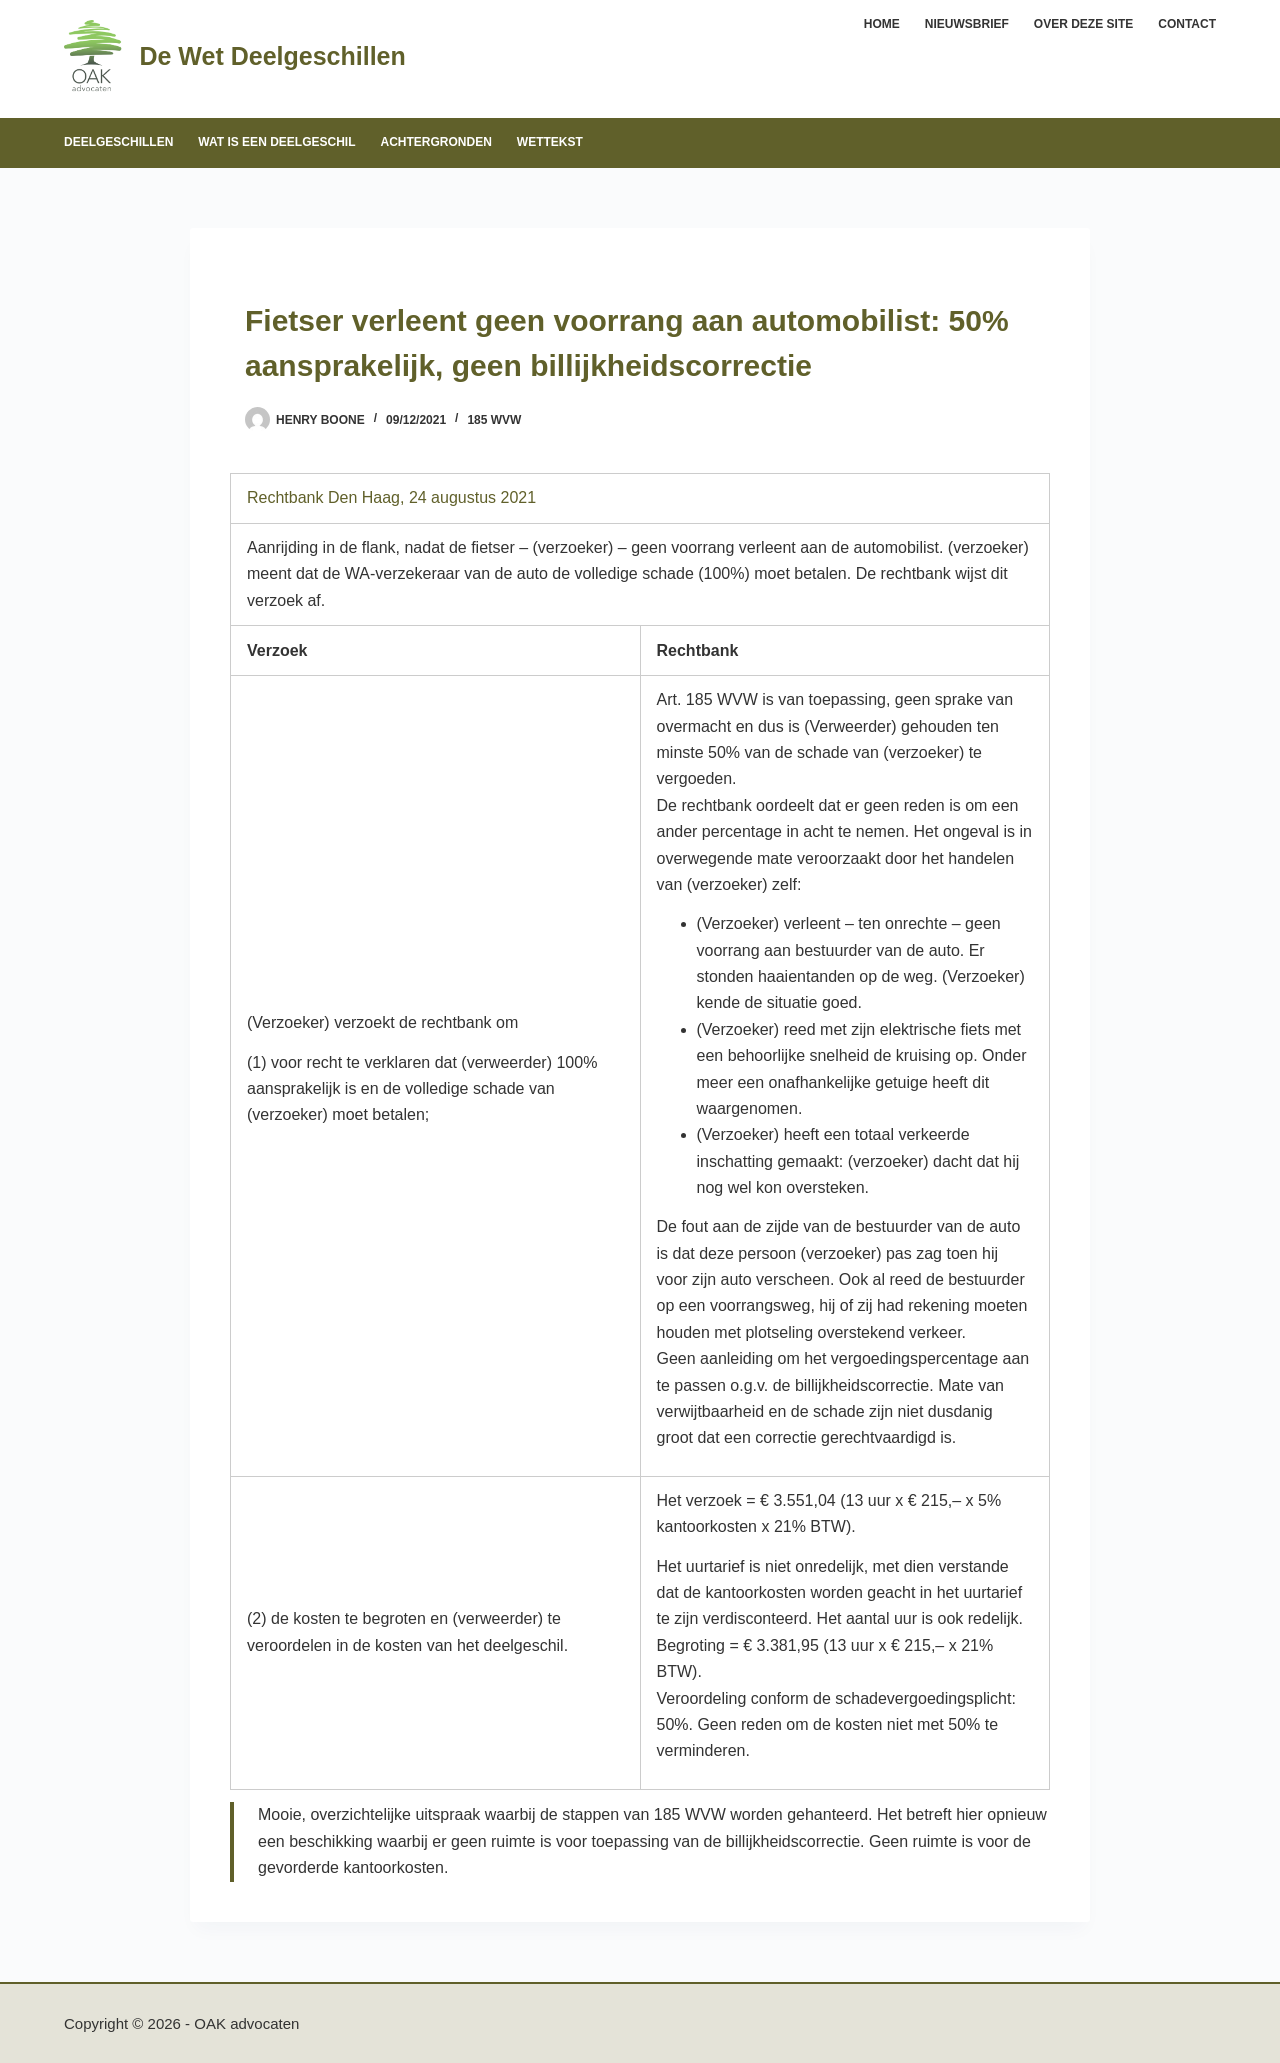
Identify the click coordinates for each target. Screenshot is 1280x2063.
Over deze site (1083, 24)
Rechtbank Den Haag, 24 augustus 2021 (391, 497)
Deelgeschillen (118, 142)
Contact (1187, 24)
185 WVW (494, 420)
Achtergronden (435, 142)
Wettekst (550, 142)
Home (882, 24)
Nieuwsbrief (967, 24)
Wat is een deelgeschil (276, 142)
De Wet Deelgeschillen (272, 56)
